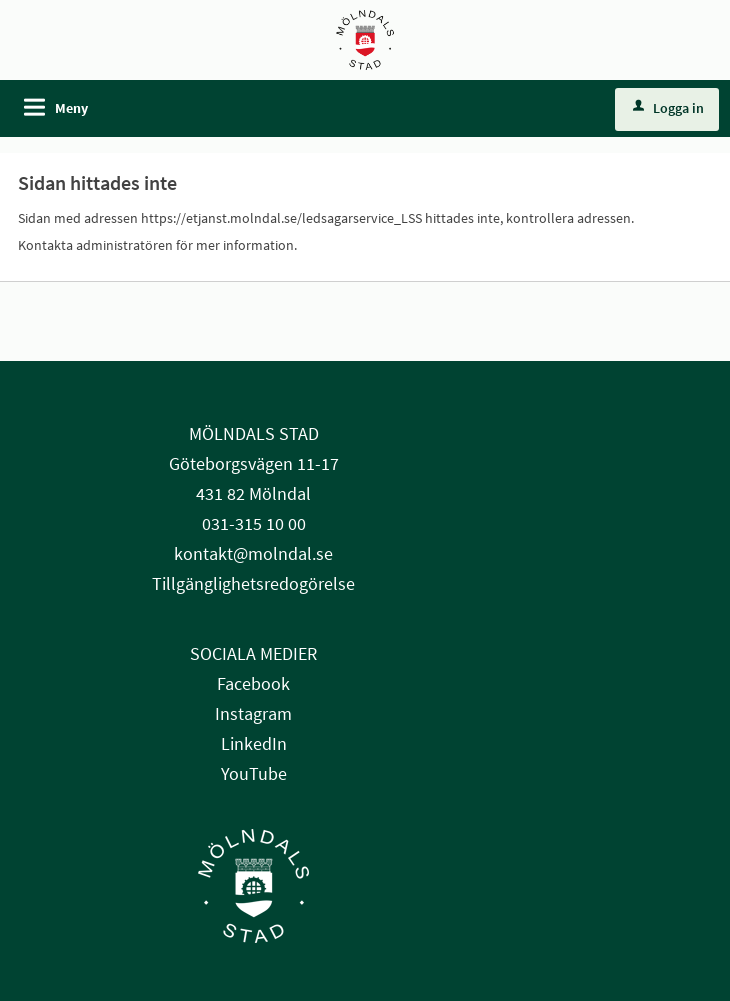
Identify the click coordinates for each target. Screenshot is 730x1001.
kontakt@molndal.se (253, 553)
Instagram (253, 713)
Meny (71, 108)
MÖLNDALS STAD (254, 433)
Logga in (668, 108)
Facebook (253, 683)
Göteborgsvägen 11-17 (254, 463)
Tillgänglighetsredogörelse (253, 583)
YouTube (254, 773)
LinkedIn (254, 743)
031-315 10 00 (254, 523)
